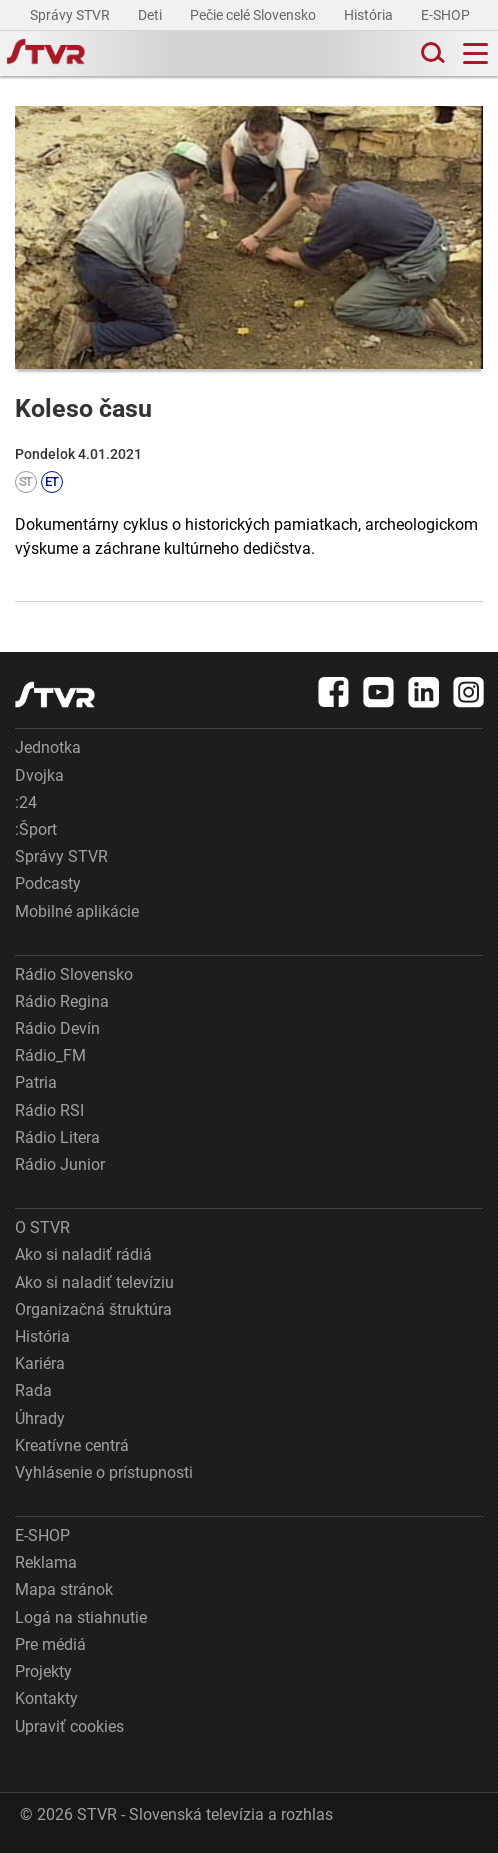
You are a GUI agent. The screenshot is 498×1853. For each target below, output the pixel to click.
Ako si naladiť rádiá (83, 1254)
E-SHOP (447, 15)
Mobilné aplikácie (77, 911)
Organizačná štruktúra (93, 1309)
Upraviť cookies (69, 1726)
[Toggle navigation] (475, 53)
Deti (151, 15)
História (370, 15)
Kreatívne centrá (72, 1445)
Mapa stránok (64, 1589)
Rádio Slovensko (74, 974)
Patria (36, 1082)
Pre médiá (50, 1644)
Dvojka (39, 775)
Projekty (43, 1671)
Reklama (46, 1562)
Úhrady (40, 1418)
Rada (33, 1390)
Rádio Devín (57, 1028)
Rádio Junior (60, 1164)
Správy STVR (71, 15)
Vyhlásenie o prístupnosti (104, 1472)
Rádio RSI (49, 1110)
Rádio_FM (50, 1055)
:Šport (36, 829)
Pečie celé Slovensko (254, 15)
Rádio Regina (62, 1001)
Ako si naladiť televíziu (94, 1282)
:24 (26, 802)
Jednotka (48, 747)
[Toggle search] (431, 53)
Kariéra (40, 1363)
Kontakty (46, 1698)
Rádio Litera (57, 1137)
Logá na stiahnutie (81, 1617)
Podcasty (48, 883)
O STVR (42, 1227)
